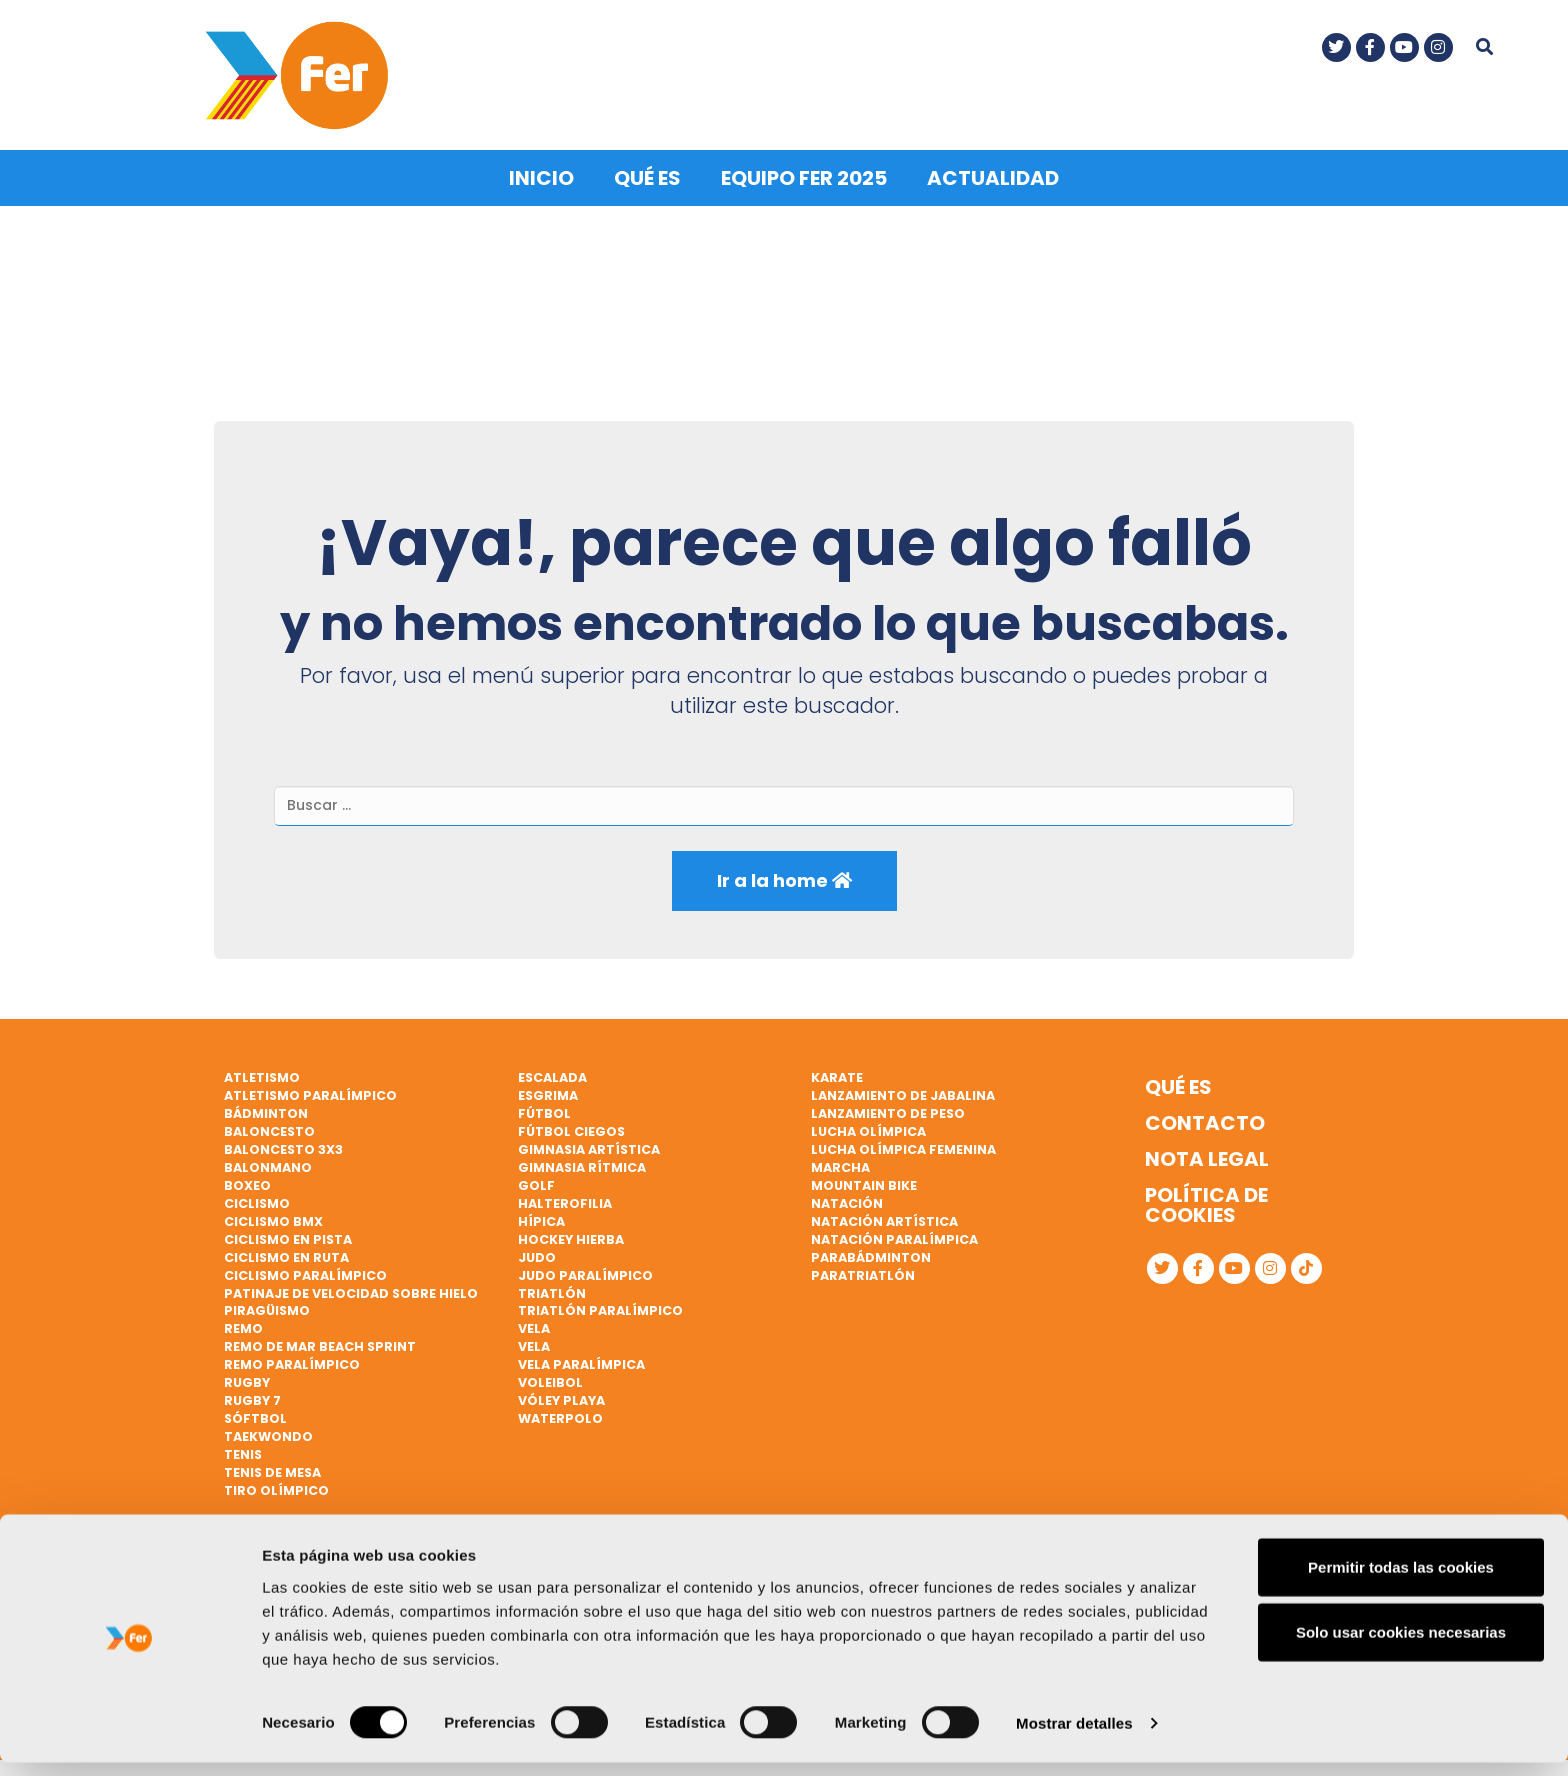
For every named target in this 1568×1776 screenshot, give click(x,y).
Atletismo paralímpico (310, 1091)
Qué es (647, 174)
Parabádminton (871, 1253)
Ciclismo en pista (288, 1235)
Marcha (840, 1163)
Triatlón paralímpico (600, 1306)
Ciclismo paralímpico (305, 1270)
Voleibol (550, 1378)
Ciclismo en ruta (286, 1253)
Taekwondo (268, 1432)
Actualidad (993, 174)
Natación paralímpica (894, 1235)
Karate (837, 1073)
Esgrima (548, 1091)
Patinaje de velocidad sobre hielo (351, 1288)
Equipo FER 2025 (804, 174)
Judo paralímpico (585, 1270)
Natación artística (884, 1217)
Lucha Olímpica (868, 1127)
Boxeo (247, 1181)
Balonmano (268, 1163)
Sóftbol (255, 1414)
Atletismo (262, 1073)
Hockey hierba (571, 1235)
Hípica (541, 1217)
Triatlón (552, 1288)
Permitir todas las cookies (1401, 1579)
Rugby (247, 1378)
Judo (537, 1253)
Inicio (541, 174)
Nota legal (1207, 1155)
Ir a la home (784, 876)
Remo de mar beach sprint (320, 1342)
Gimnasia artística (589, 1145)
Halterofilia (565, 1199)
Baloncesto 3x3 (283, 1145)
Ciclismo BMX (273, 1217)
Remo (243, 1324)
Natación (847, 1199)
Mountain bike (864, 1181)
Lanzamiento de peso (888, 1109)
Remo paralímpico (292, 1360)
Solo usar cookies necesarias (1401, 1645)
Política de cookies (1206, 1201)
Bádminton (266, 1109)
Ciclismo (257, 1199)
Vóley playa (561, 1396)
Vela (534, 1324)
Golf (536, 1181)
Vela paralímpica (581, 1360)
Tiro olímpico (276, 1486)
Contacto (1205, 1119)
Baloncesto (269, 1127)
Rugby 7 (252, 1396)
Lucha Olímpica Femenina (903, 1145)
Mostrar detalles (1074, 1736)
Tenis (243, 1450)
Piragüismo (267, 1306)
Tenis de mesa (272, 1468)
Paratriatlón (863, 1270)
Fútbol (544, 1109)
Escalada (552, 1073)
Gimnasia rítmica (582, 1163)
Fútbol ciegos (571, 1127)
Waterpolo (560, 1414)
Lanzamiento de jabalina (903, 1091)
